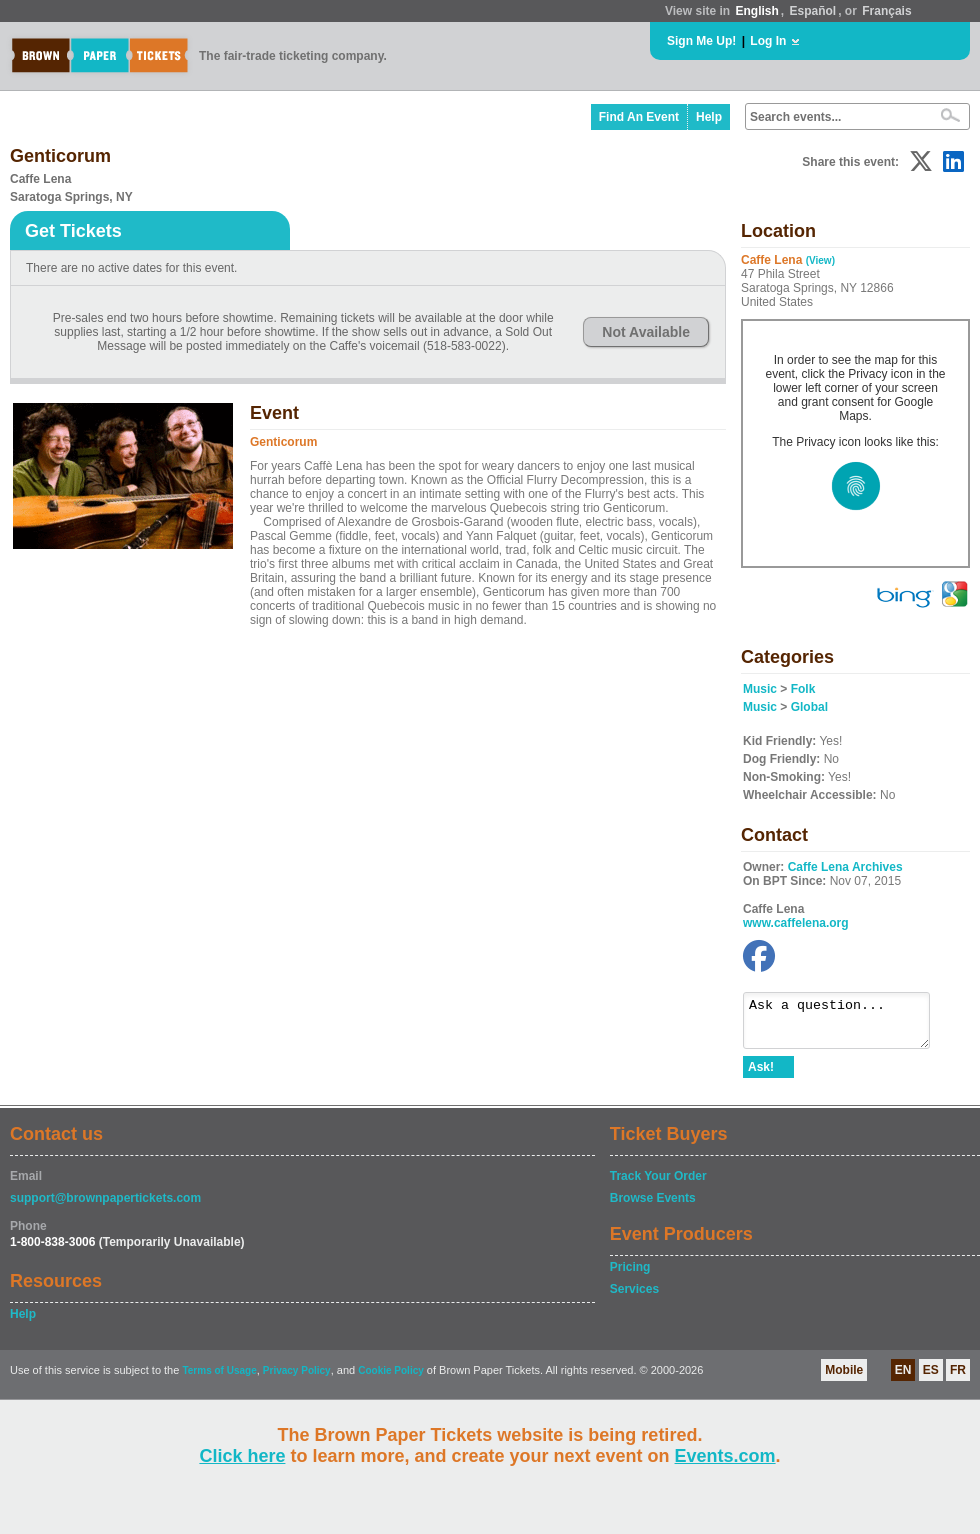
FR (958, 1379)
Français (886, 11)
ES (931, 1379)
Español (813, 11)
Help (709, 117)
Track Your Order (658, 1185)
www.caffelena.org (796, 923)
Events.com (725, 1456)
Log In (768, 41)
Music (760, 689)
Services (634, 1298)
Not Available (646, 332)
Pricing (630, 1276)
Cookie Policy (391, 1379)
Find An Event (639, 117)
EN (903, 1379)
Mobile (844, 1379)
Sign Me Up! (701, 41)
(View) (820, 260)
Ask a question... (846, 1025)
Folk (803, 689)
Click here (242, 1456)
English (756, 11)
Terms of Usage (219, 1379)
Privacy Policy (297, 1379)
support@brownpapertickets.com (105, 1207)
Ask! (761, 1076)
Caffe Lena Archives (845, 867)
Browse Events (653, 1207)
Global (809, 707)
